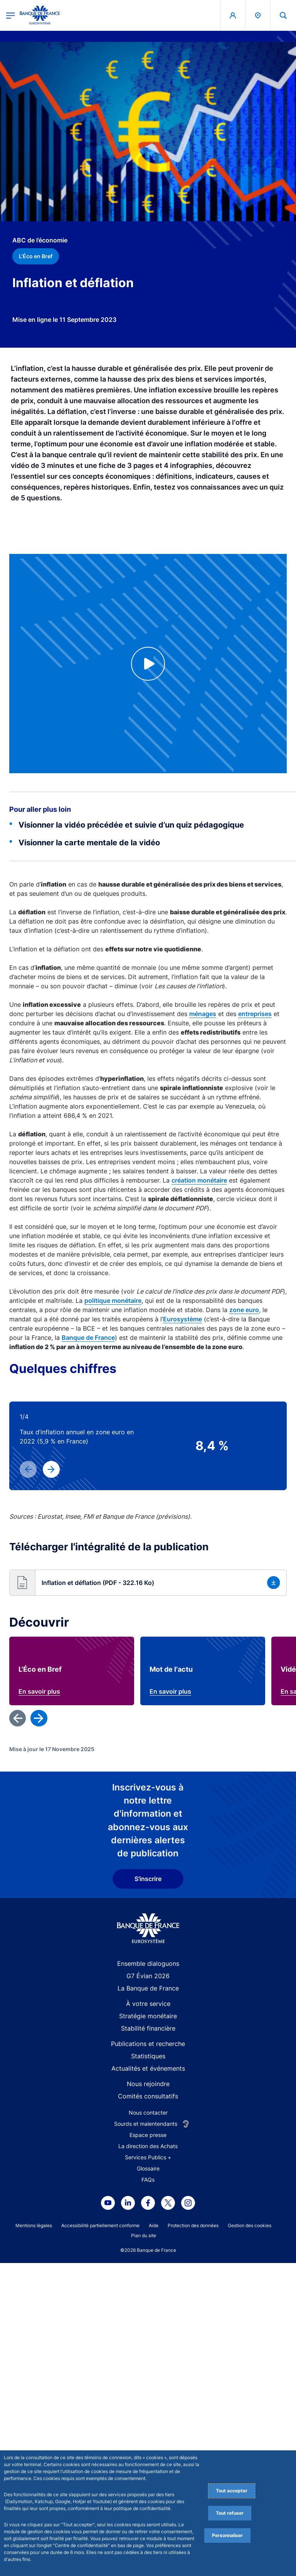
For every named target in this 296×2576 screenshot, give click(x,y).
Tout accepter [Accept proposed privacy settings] (231, 2491)
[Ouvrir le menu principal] (10, 15)
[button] (148, 1583)
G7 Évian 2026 (148, 2319)
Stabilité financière (148, 2371)
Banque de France (88, 1337)
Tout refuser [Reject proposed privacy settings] (230, 2513)
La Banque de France (148, 2331)
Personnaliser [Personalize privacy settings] (227, 2535)
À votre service (148, 2347)
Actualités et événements (148, 2411)
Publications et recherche (148, 2387)
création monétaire (199, 1180)
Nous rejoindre (148, 2427)
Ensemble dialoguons (148, 2306)
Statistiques (148, 2399)
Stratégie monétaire (148, 2359)
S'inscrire (148, 2222)
